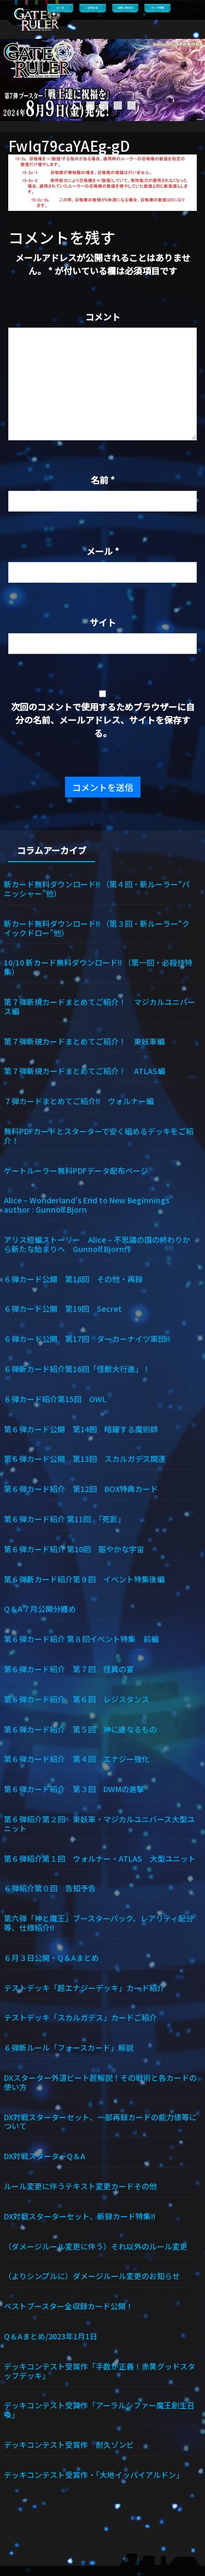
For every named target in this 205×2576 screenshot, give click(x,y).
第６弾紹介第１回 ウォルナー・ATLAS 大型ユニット (100, 1858)
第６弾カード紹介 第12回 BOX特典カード (81, 1488)
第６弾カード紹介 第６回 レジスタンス (76, 1699)
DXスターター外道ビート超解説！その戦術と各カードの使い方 (100, 2082)
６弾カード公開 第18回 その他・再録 (73, 1278)
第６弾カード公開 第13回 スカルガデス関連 (85, 1458)
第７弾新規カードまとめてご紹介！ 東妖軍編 (84, 1041)
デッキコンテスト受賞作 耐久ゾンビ (73, 2444)
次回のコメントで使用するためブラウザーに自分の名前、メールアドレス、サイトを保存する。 (103, 719)
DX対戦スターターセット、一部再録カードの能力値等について (100, 2121)
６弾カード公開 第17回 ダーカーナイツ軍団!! (87, 1338)
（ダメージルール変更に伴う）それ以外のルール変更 (96, 2246)
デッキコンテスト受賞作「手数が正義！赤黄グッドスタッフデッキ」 (99, 2370)
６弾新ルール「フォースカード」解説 (68, 2047)
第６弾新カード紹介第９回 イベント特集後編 (84, 1579)
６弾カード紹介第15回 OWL (55, 1398)
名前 (103, 479)
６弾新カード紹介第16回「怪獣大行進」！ (77, 1368)
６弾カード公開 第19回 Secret (63, 1308)
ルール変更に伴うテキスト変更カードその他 (80, 2186)
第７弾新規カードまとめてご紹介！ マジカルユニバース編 (99, 1006)
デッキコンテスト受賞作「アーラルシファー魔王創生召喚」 (99, 2409)
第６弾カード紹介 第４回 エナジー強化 (76, 1758)
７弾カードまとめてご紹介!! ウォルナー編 (79, 1100)
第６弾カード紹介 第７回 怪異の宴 (69, 1668)
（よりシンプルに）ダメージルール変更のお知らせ (92, 2275)
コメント (102, 316)
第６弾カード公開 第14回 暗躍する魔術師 (81, 1429)
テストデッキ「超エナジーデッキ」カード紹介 (84, 1987)
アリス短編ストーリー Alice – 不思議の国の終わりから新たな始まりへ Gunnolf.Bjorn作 (97, 1244)
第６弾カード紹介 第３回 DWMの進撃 (74, 1788)
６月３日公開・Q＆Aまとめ (51, 1957)
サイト (103, 622)
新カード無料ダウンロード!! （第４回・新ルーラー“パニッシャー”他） (97, 888)
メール (102, 551)
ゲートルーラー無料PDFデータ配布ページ (76, 1170)
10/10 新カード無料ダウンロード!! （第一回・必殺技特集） (98, 967)
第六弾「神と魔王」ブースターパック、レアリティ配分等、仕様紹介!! (99, 1922)
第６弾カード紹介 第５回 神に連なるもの (80, 1729)
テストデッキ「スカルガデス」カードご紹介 (80, 2017)
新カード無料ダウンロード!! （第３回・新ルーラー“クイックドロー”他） (97, 928)
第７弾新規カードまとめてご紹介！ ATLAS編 (84, 1070)
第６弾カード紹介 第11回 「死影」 (64, 1518)
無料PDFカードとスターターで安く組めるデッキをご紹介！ (99, 1135)
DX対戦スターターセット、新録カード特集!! (79, 2216)
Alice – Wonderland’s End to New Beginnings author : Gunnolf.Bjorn (94, 1204)
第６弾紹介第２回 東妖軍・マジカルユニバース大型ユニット (99, 1823)
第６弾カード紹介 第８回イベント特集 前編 (81, 1638)
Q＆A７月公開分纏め (40, 1608)
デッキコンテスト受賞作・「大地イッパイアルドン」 (94, 2474)
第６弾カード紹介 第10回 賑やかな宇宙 (74, 1549)
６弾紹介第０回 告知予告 (50, 1888)
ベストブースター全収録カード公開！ (68, 2305)
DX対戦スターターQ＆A (44, 2155)
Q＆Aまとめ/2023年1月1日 (50, 2336)
